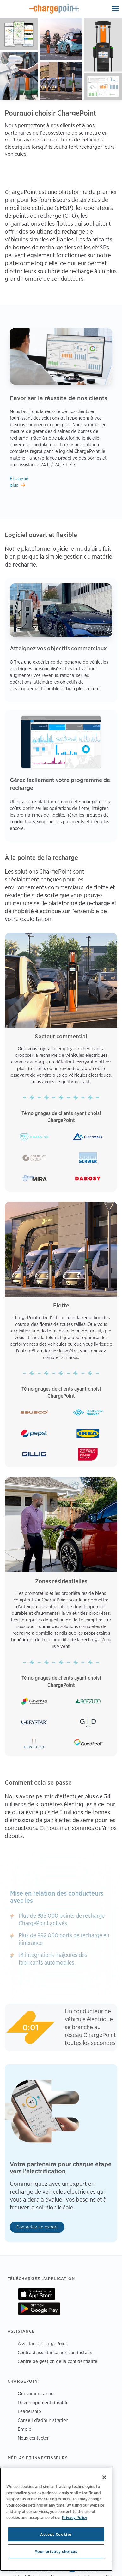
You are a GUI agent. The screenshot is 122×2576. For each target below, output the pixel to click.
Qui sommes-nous (37, 2394)
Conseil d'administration (43, 2420)
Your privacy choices (56, 2551)
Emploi (25, 2429)
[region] (56, 2519)
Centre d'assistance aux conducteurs (56, 2352)
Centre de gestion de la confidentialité (57, 2361)
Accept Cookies (56, 2534)
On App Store (36, 2294)
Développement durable (43, 2402)
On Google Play (39, 2308)
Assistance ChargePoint (42, 2344)
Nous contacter (33, 2438)
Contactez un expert (37, 2227)
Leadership (29, 2411)
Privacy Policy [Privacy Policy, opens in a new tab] (74, 2517)
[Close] (104, 2477)
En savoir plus (19, 482)
